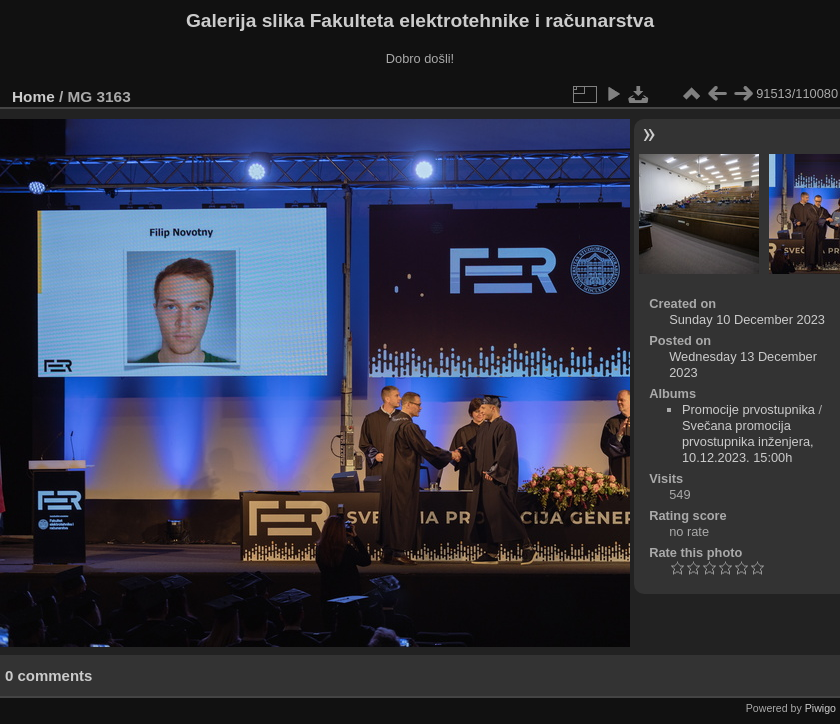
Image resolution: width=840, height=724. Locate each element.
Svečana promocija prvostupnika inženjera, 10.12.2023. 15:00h (748, 441)
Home (33, 96)
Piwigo (820, 708)
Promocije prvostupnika (748, 409)
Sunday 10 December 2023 (747, 319)
